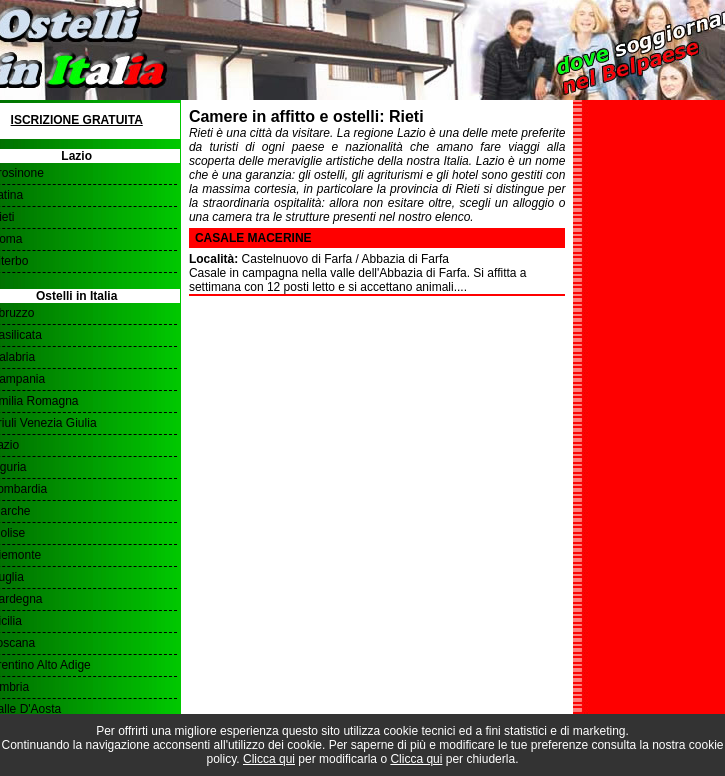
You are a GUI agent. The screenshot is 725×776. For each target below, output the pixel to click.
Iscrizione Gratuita (77, 120)
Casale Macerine (253, 238)
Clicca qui (269, 759)
